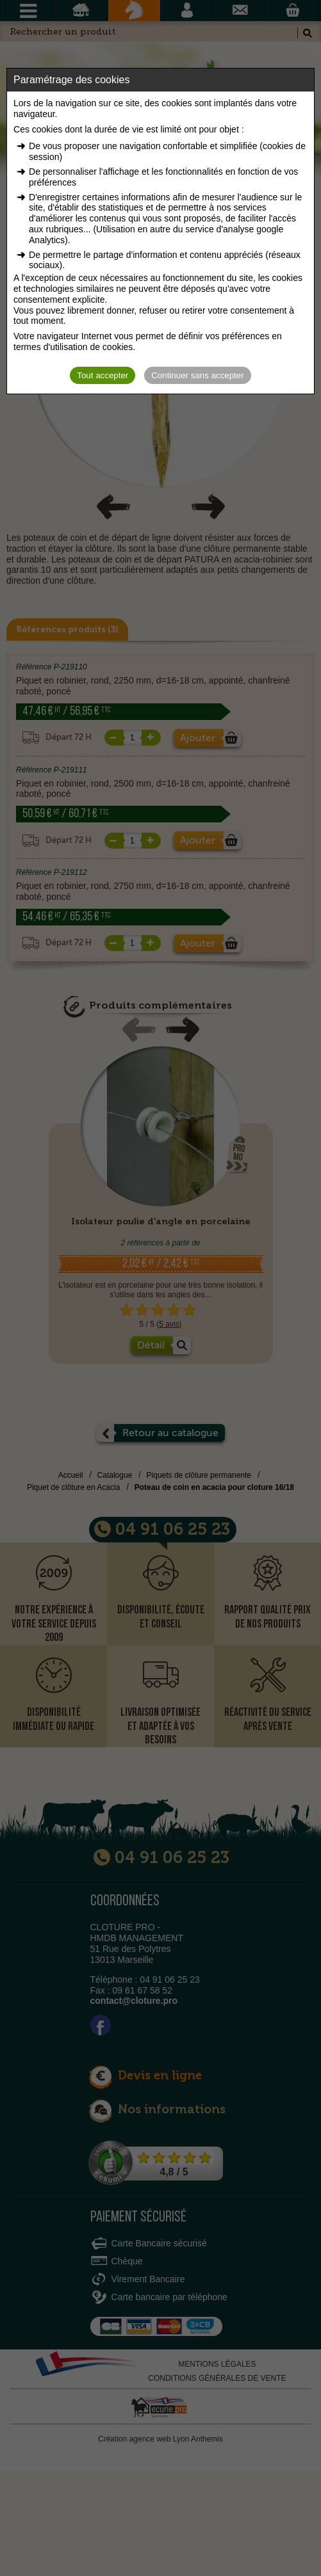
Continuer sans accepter (197, 375)
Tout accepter (102, 375)
